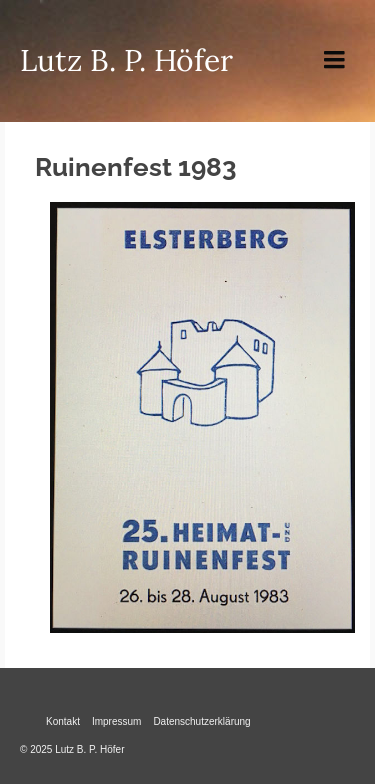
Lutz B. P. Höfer (126, 60)
